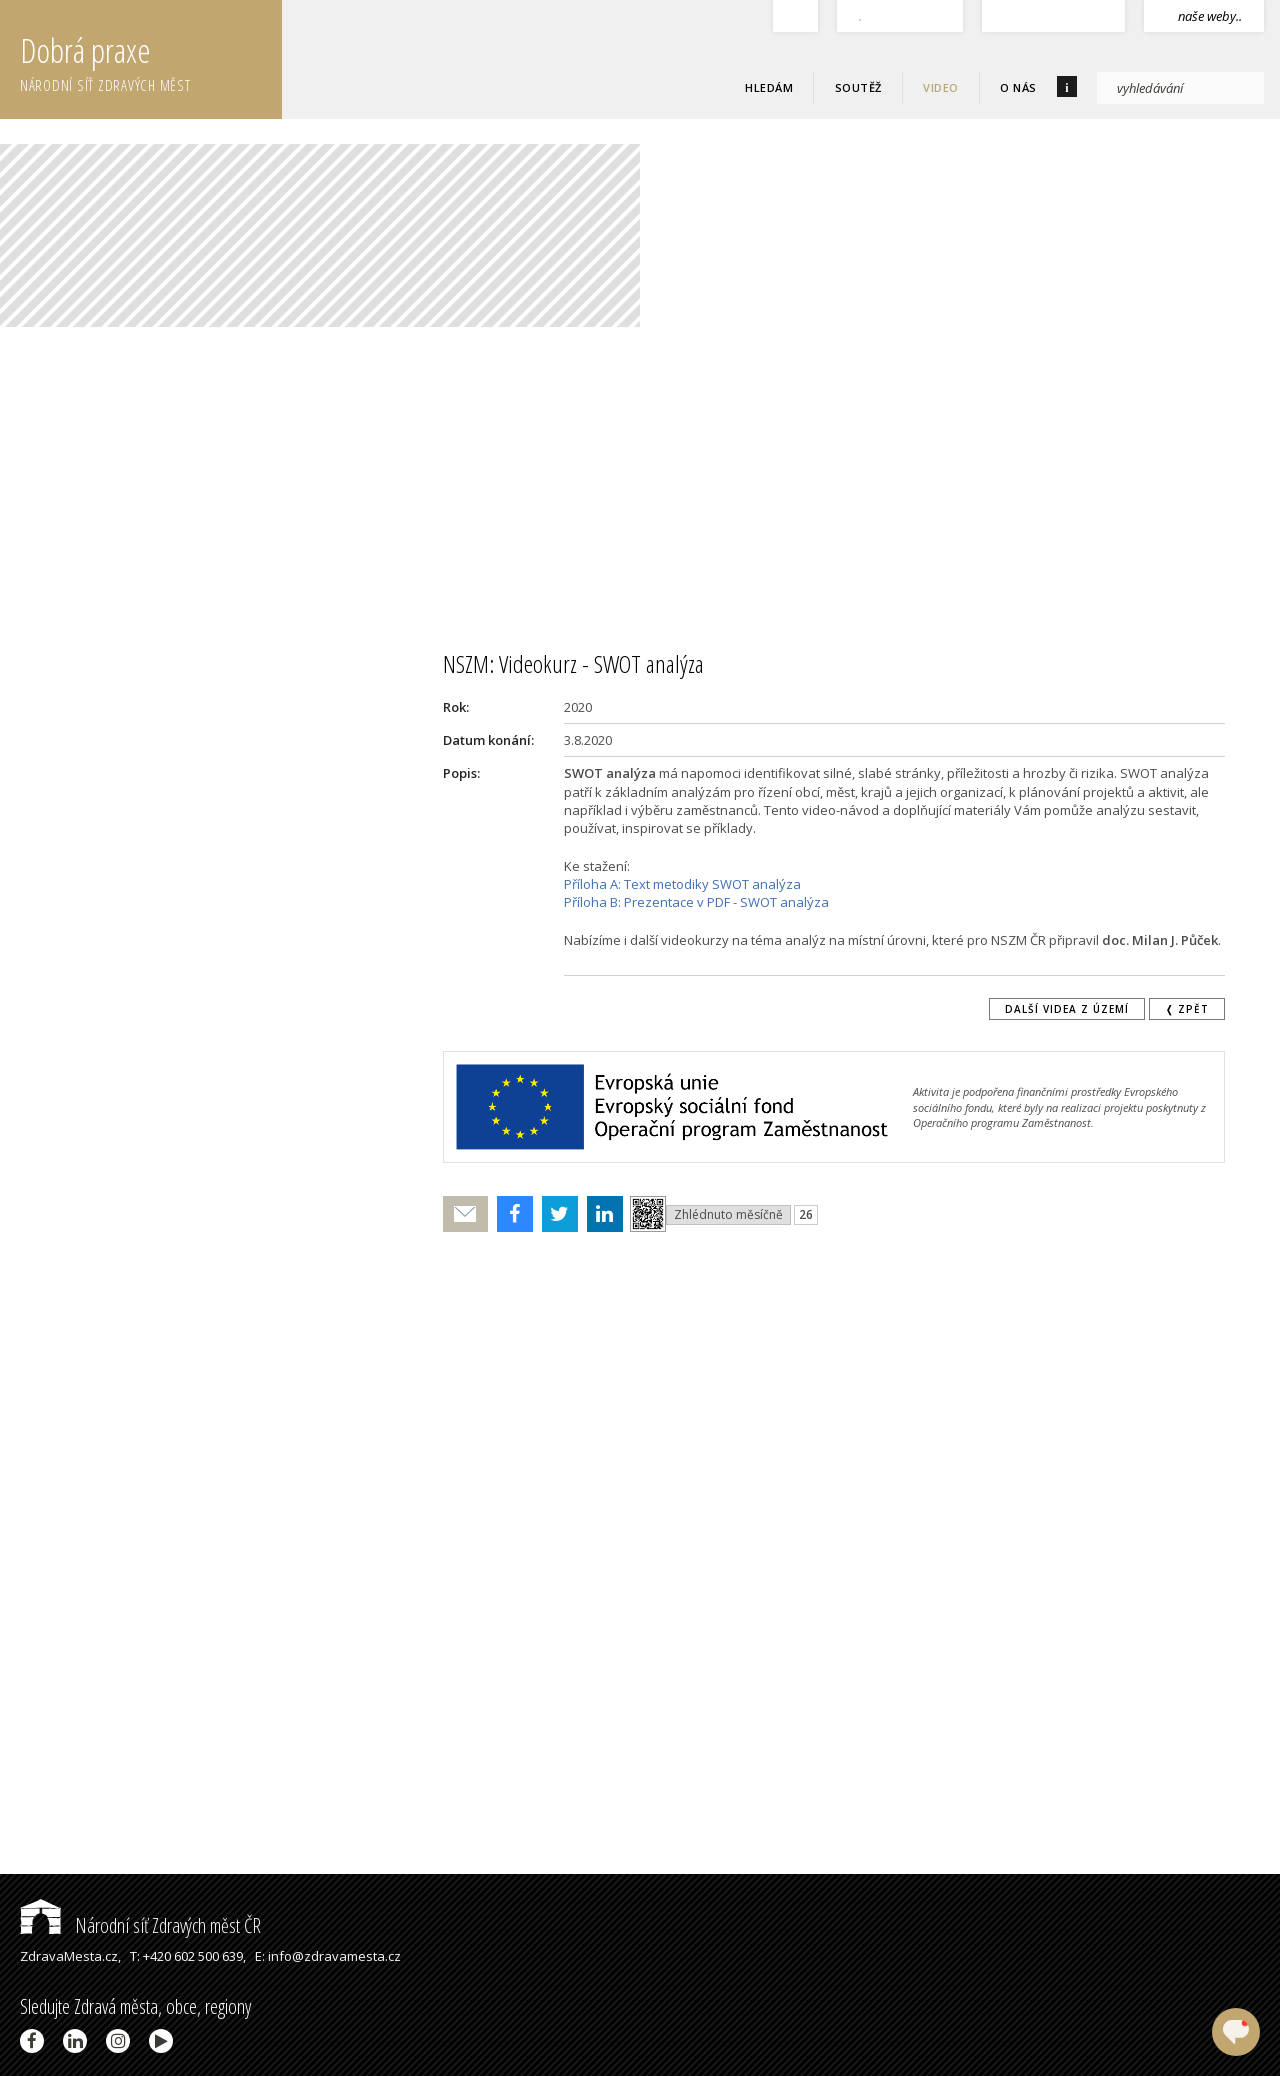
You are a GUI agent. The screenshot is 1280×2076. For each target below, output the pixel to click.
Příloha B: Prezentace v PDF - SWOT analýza (696, 902)
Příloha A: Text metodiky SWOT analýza (682, 884)
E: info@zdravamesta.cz (328, 1956)
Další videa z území (1067, 1009)
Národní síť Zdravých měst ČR (140, 1925)
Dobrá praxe (151, 60)
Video (941, 87)
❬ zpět (1187, 1009)
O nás (1018, 87)
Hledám (769, 87)
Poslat (466, 1214)
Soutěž (858, 87)
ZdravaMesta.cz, (70, 1956)
